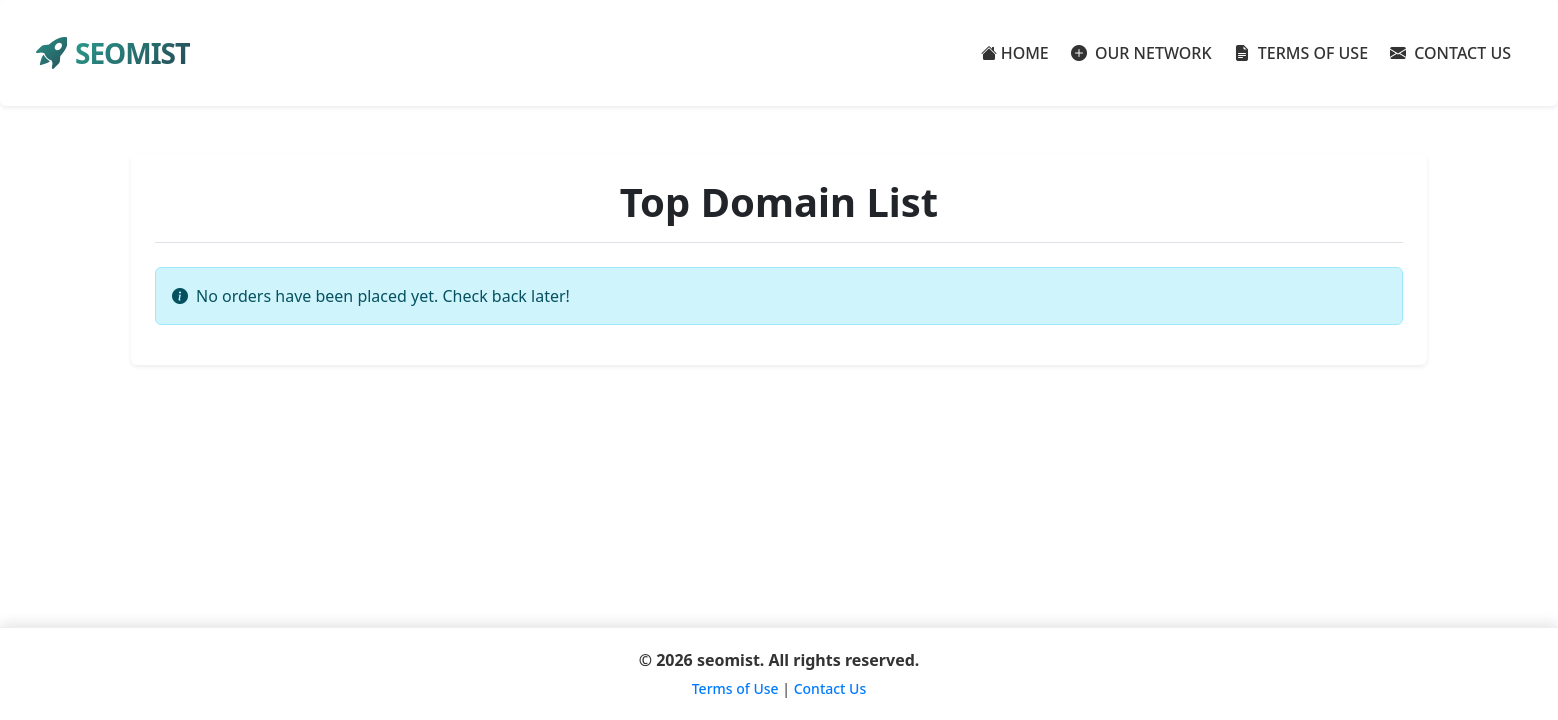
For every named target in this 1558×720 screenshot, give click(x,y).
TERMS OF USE (1301, 53)
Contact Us (830, 688)
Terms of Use (735, 688)
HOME (1015, 53)
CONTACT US (1450, 53)
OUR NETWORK (1141, 53)
